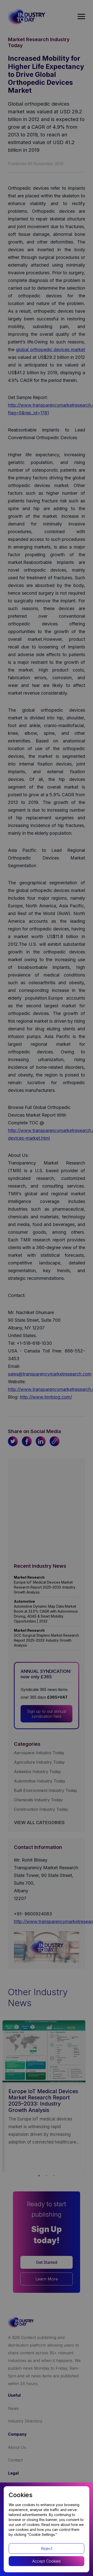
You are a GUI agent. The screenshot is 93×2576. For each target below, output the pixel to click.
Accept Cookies (46, 2561)
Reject (46, 2548)
